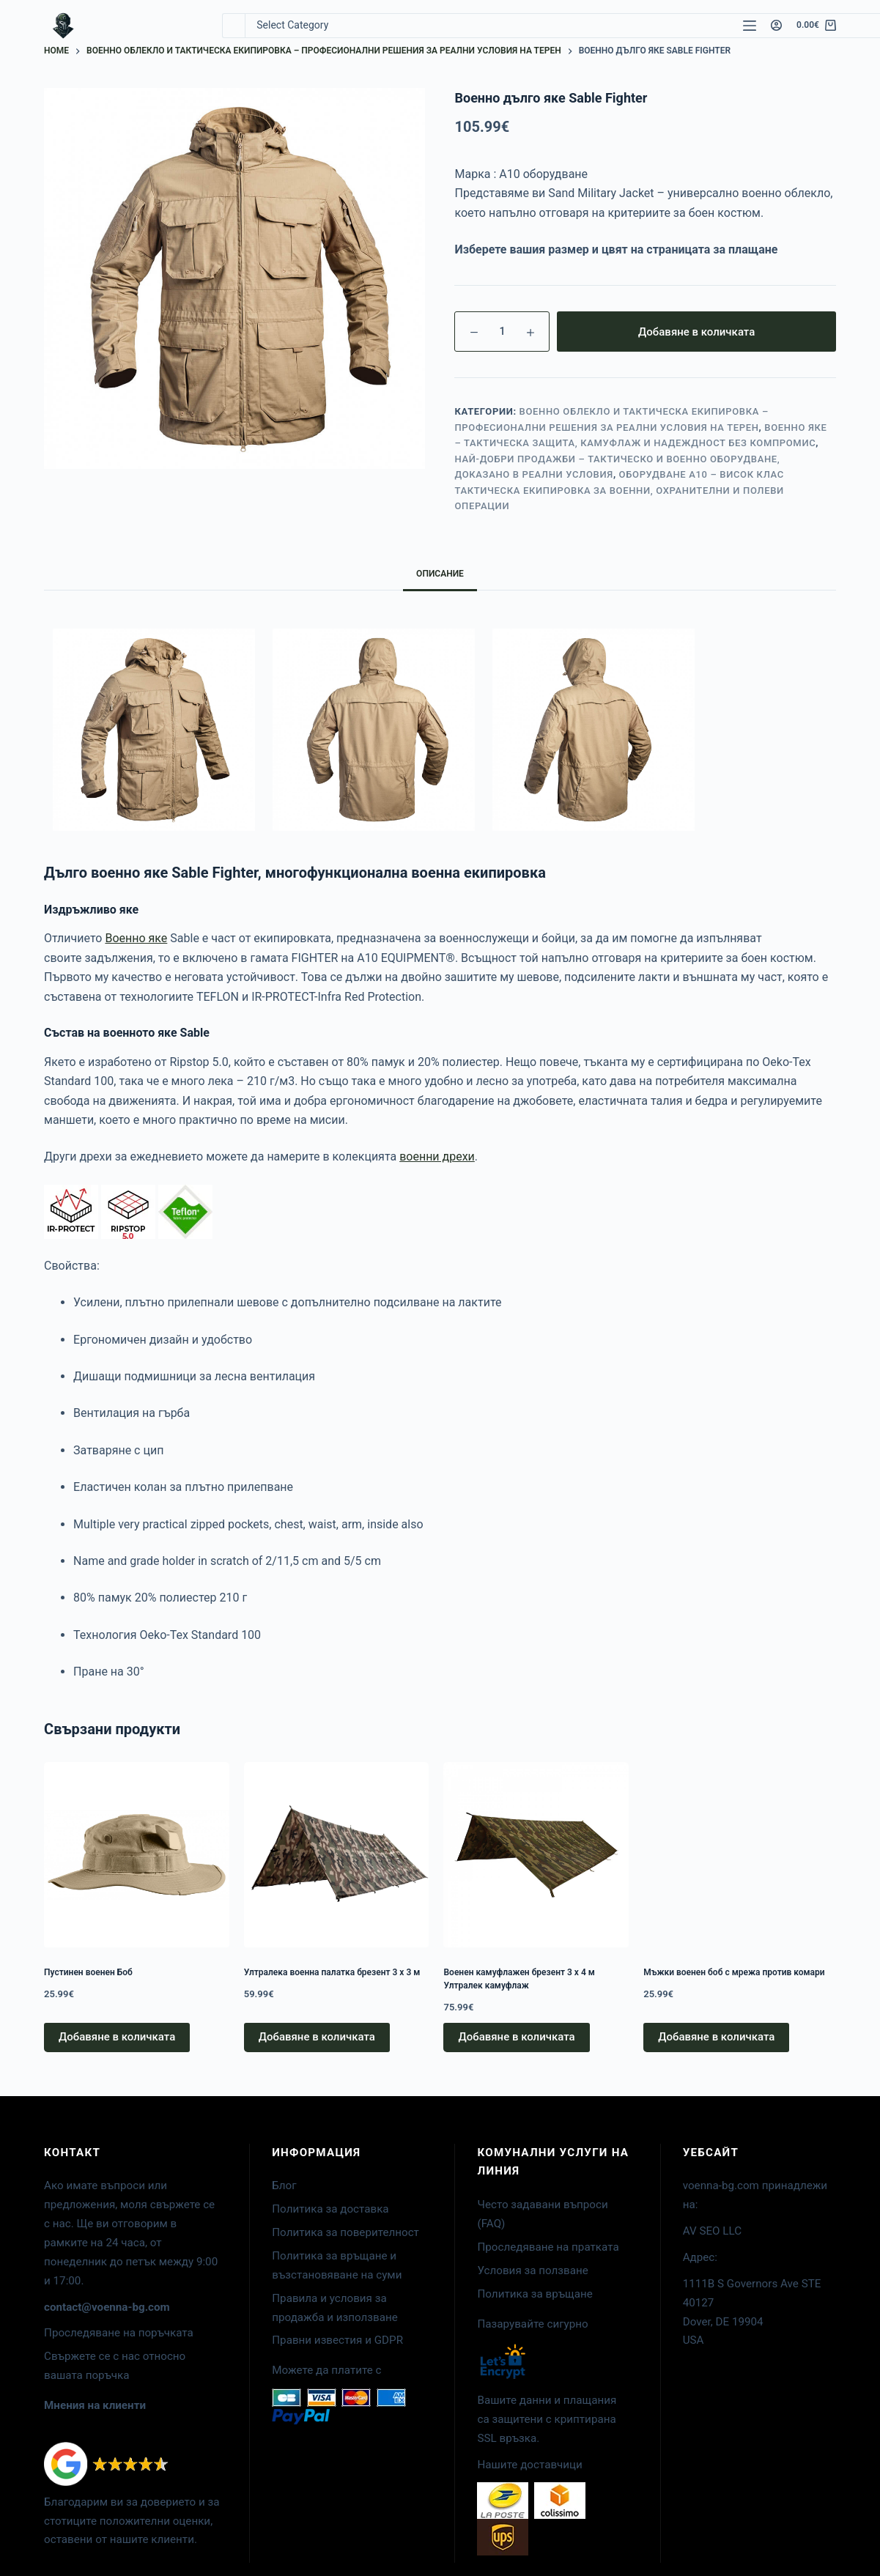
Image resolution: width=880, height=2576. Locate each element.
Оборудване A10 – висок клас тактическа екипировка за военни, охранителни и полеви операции (618, 490)
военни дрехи (437, 1156)
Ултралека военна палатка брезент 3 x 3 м (332, 1972)
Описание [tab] (440, 574)
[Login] (776, 25)
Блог (284, 2185)
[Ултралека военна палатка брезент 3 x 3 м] (336, 1854)
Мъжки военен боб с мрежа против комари (733, 1972)
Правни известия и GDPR (337, 2340)
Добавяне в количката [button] (117, 2036)
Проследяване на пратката (547, 2247)
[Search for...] (233, 25)
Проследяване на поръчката (118, 2332)
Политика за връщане (534, 2294)
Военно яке (136, 938)
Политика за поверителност (345, 2232)
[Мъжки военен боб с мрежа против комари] (736, 1854)
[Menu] (749, 25)
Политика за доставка (330, 2209)
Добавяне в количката (696, 331)
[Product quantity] (502, 331)
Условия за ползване (532, 2270)
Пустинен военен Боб (88, 1972)
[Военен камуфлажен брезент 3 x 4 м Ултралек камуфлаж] (536, 1854)
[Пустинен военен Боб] (136, 1854)
